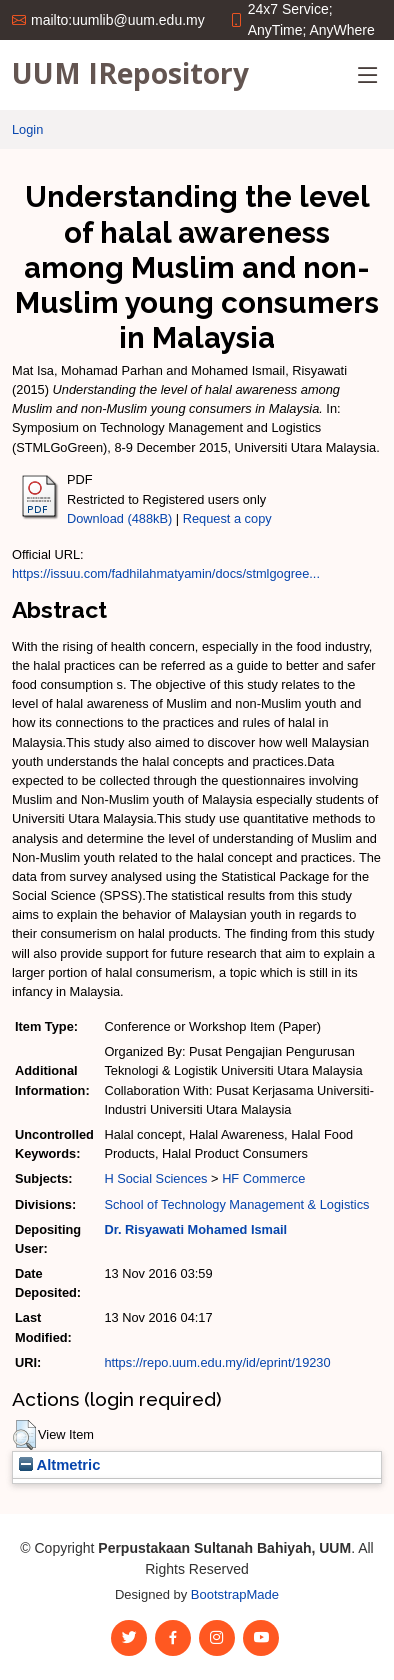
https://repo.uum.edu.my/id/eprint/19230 (217, 1362)
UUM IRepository (130, 73)
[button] (24, 1435)
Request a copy (227, 518)
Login (27, 129)
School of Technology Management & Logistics (236, 1204)
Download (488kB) (119, 518)
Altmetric (59, 1465)
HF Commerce (263, 1178)
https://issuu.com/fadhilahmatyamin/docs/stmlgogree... (166, 573)
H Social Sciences (155, 1178)
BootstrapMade (235, 1594)
